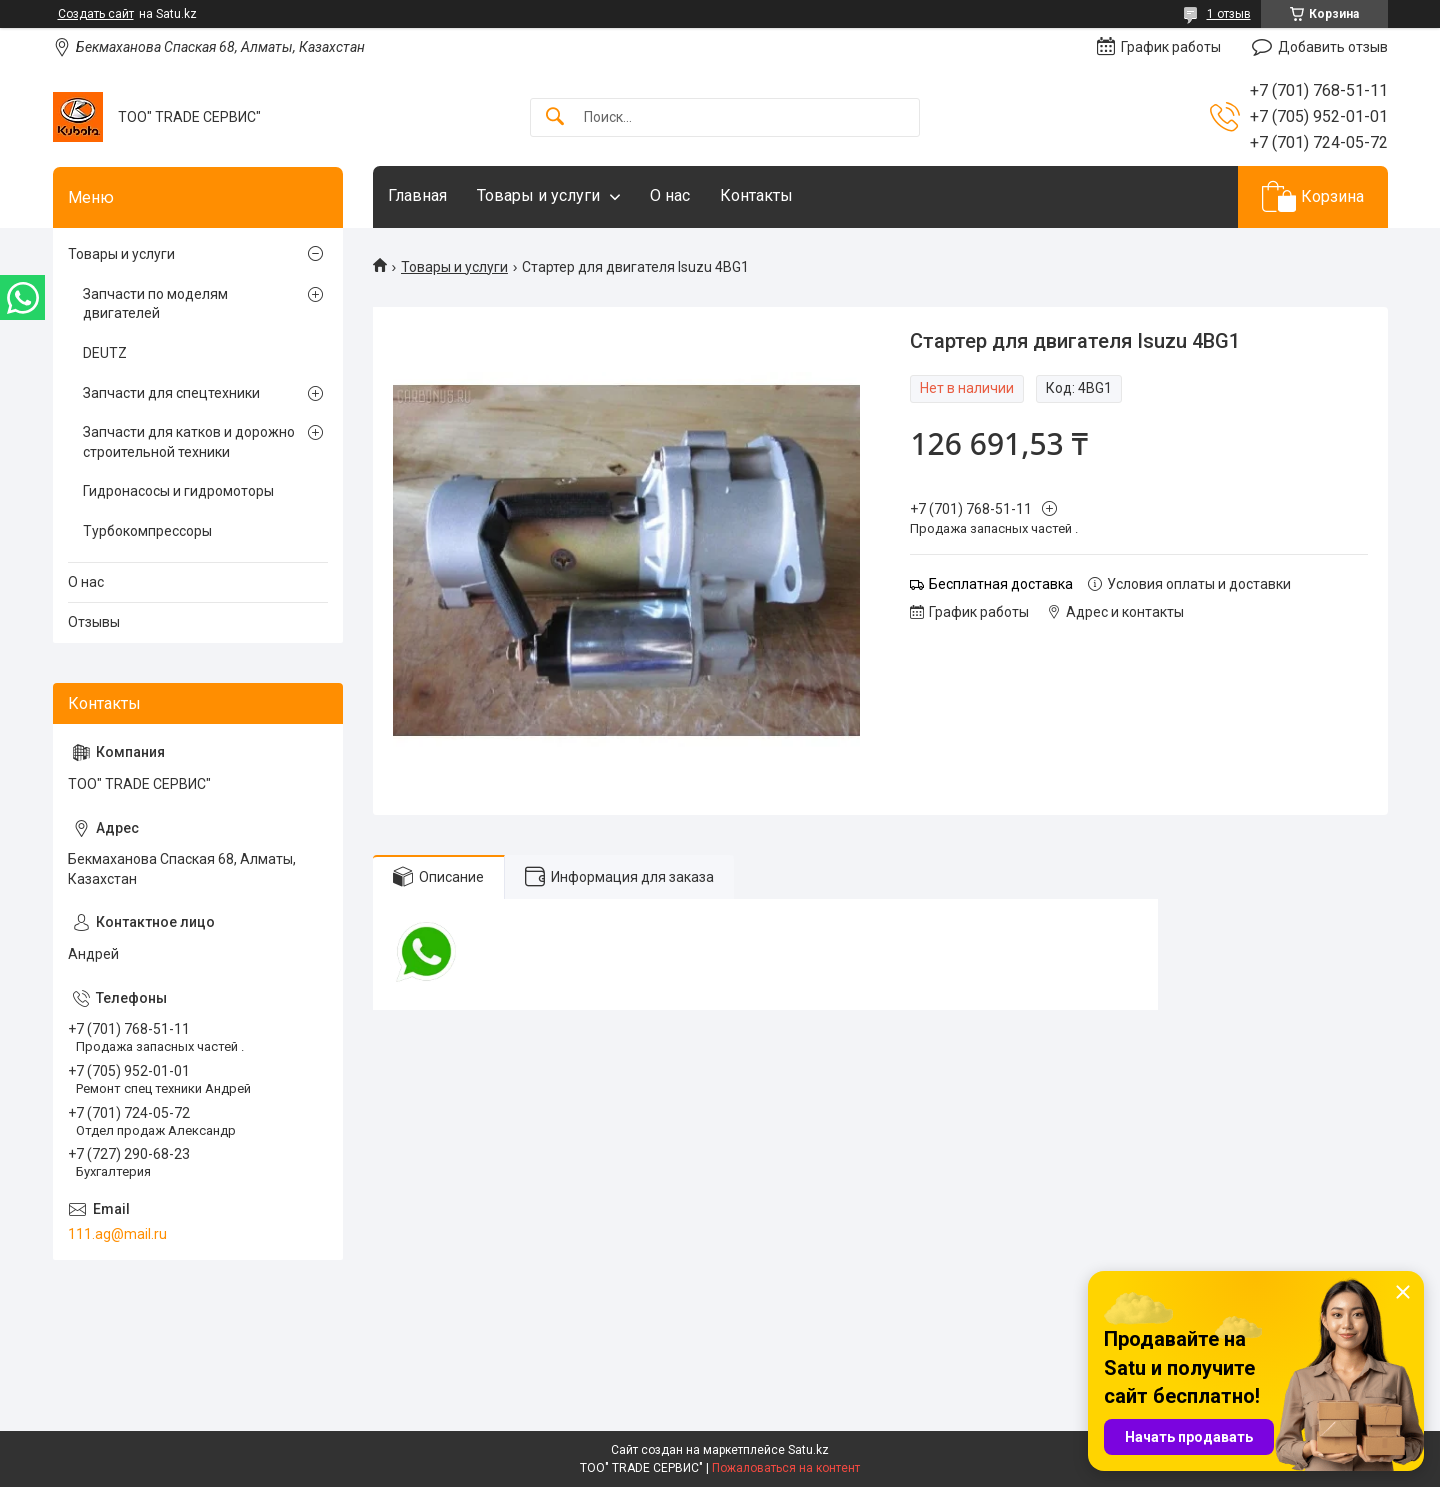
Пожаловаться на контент (786, 1468)
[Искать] (555, 117)
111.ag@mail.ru (117, 1234)
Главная (417, 195)
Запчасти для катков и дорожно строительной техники (189, 442)
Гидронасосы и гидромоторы (178, 491)
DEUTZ (105, 353)
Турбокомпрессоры (147, 531)
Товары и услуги (538, 195)
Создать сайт (96, 14)
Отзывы (94, 622)
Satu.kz (808, 1450)
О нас (670, 195)
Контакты (756, 195)
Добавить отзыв (1333, 47)
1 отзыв (1229, 14)
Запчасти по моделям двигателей (155, 304)
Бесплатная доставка (1001, 584)
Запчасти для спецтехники (171, 393)
